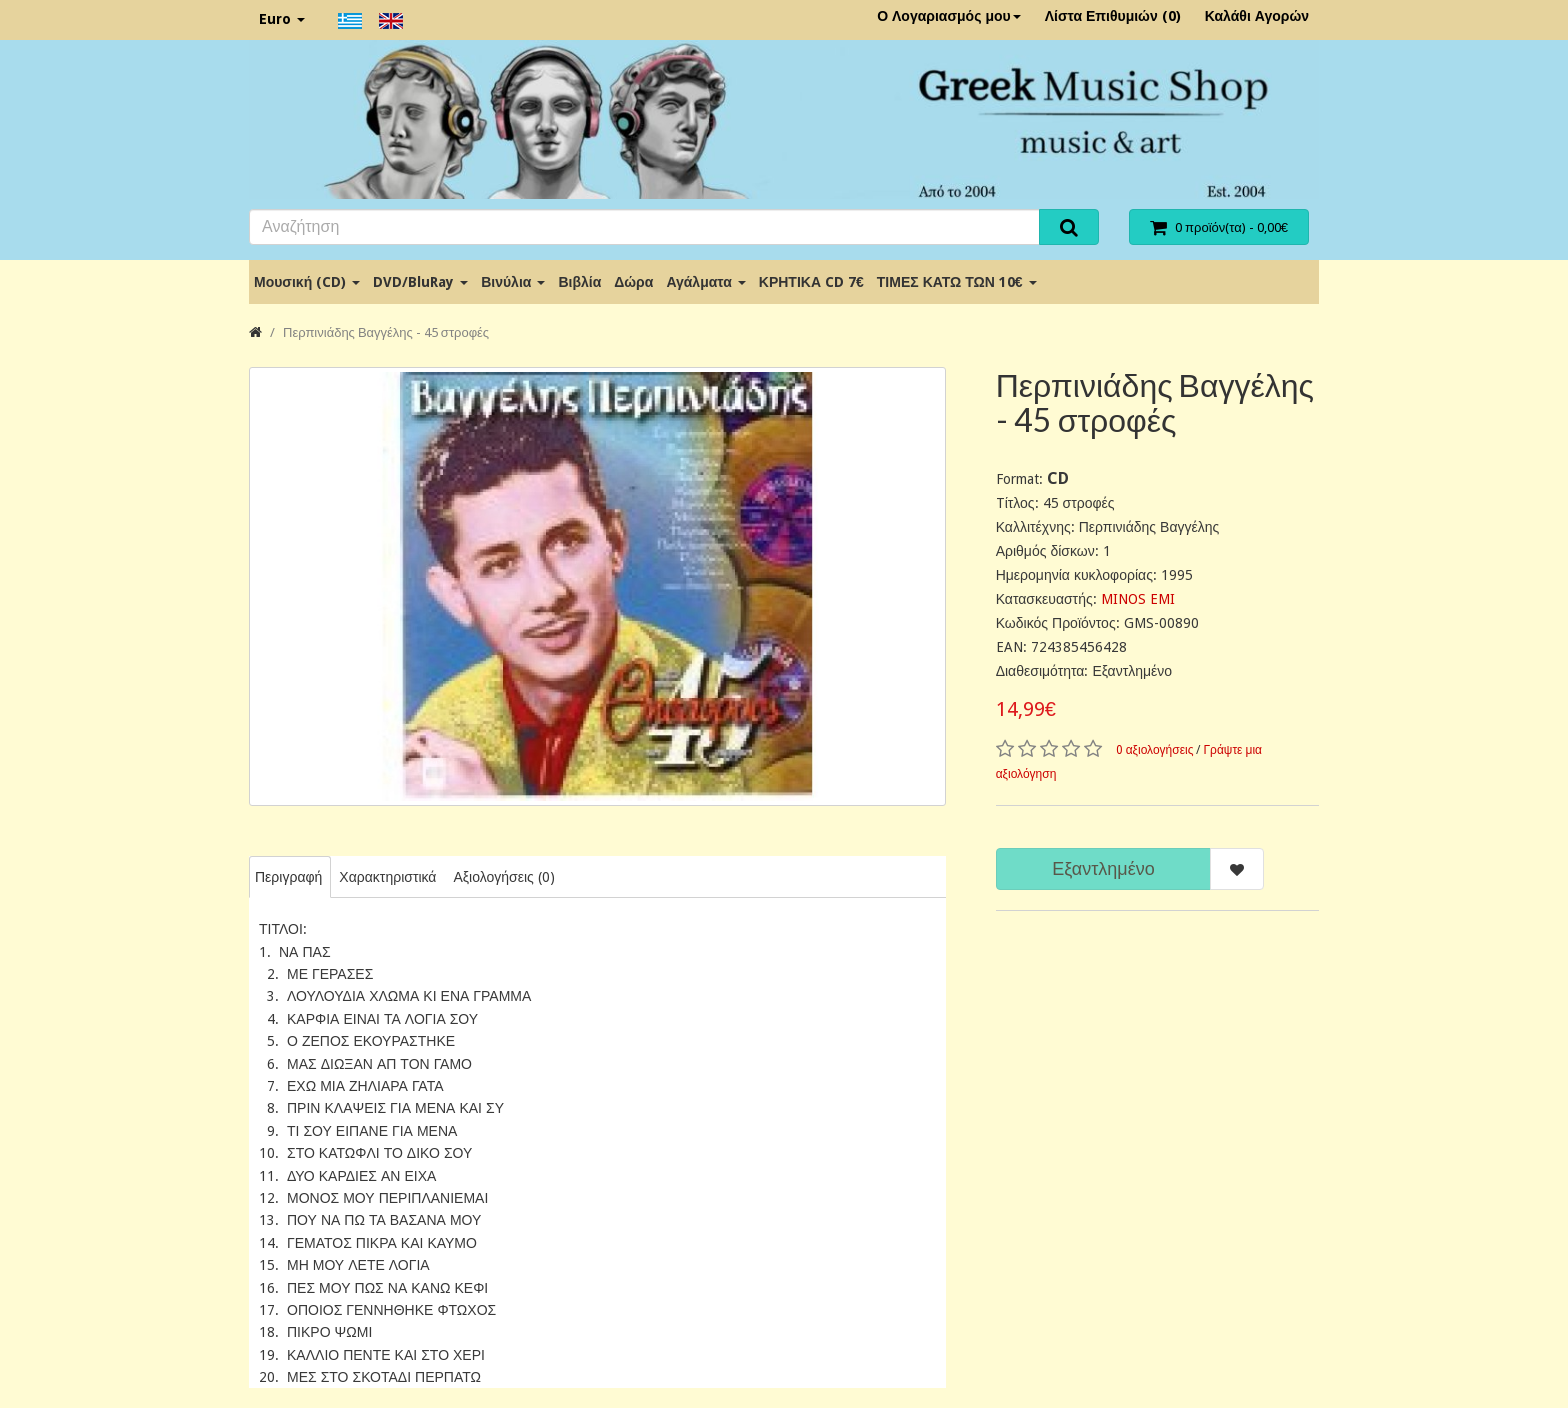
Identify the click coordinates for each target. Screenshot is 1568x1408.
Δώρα (633, 282)
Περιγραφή (288, 877)
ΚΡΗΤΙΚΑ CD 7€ (811, 282)
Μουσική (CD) (307, 282)
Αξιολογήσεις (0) (503, 877)
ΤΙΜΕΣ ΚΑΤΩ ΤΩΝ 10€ (957, 282)
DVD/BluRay (420, 282)
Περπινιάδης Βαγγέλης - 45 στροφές (386, 332)
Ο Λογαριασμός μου (949, 16)
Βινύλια (513, 282)
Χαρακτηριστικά (387, 877)
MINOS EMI (1138, 599)
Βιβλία (579, 282)
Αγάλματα (705, 282)
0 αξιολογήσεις (1155, 750)
